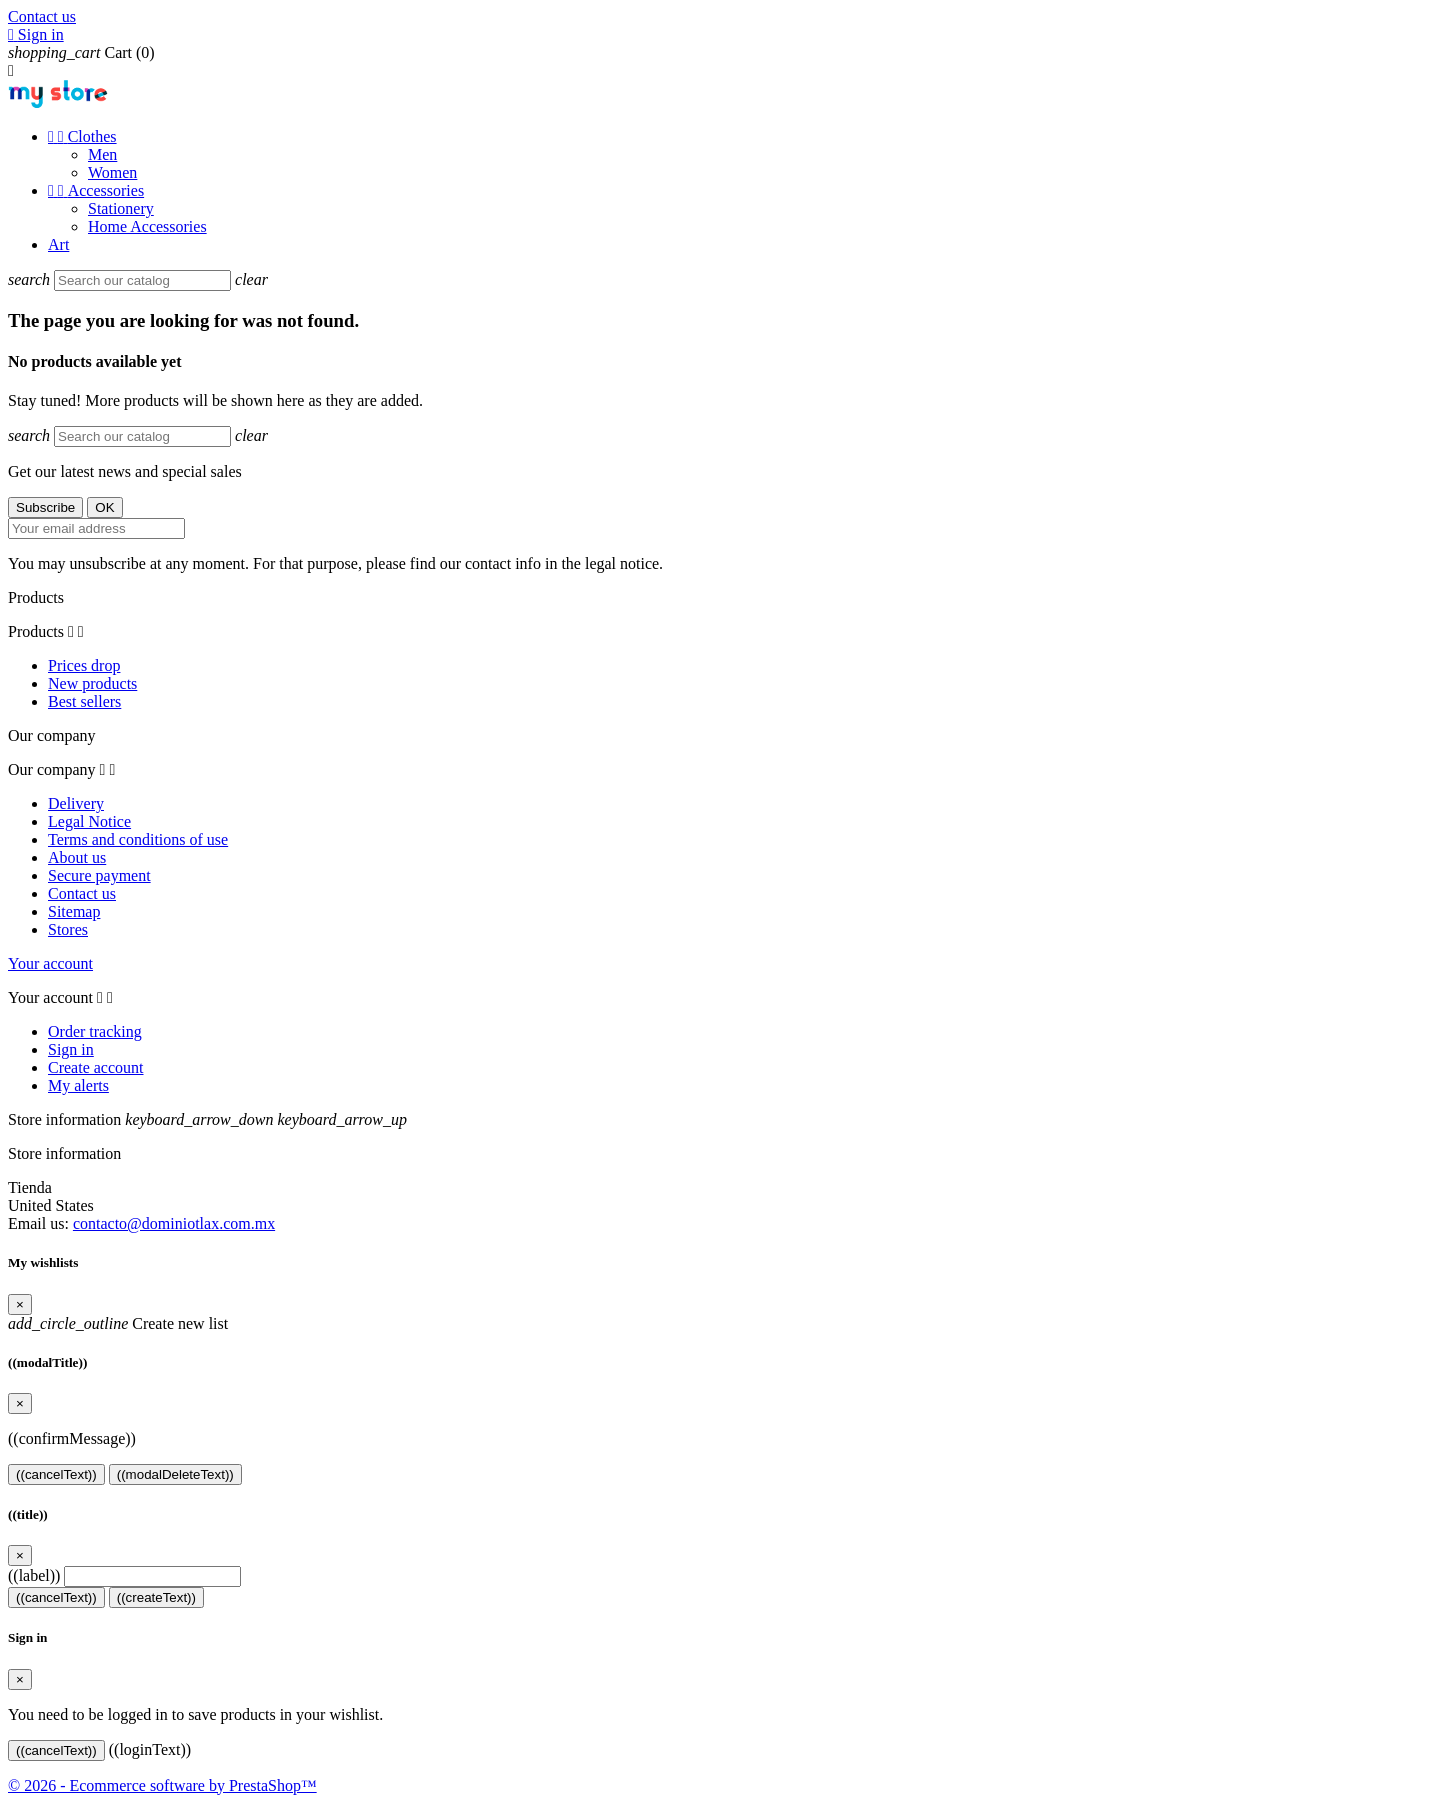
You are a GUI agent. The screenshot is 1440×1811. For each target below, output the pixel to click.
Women (112, 172)
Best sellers (84, 701)
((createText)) (156, 1597)
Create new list (118, 1323)
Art (58, 244)
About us (77, 857)
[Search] (142, 280)
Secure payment (99, 875)
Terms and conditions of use (138, 839)
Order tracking (95, 1031)
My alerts (78, 1085)
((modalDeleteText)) (175, 1474)
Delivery (76, 803)
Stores (68, 929)
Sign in (71, 1049)
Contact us (42, 16)
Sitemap (74, 911)
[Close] (20, 1304)
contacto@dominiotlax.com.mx (174, 1223)
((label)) (34, 1575)
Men (102, 154)
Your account (50, 963)
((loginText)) (150, 1749)
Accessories (96, 190)
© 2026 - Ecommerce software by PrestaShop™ (162, 1785)
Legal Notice (89, 821)
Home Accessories (147, 226)
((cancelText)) (56, 1474)
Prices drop (84, 665)
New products (92, 683)
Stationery (121, 208)
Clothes (82, 136)
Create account (96, 1067)
